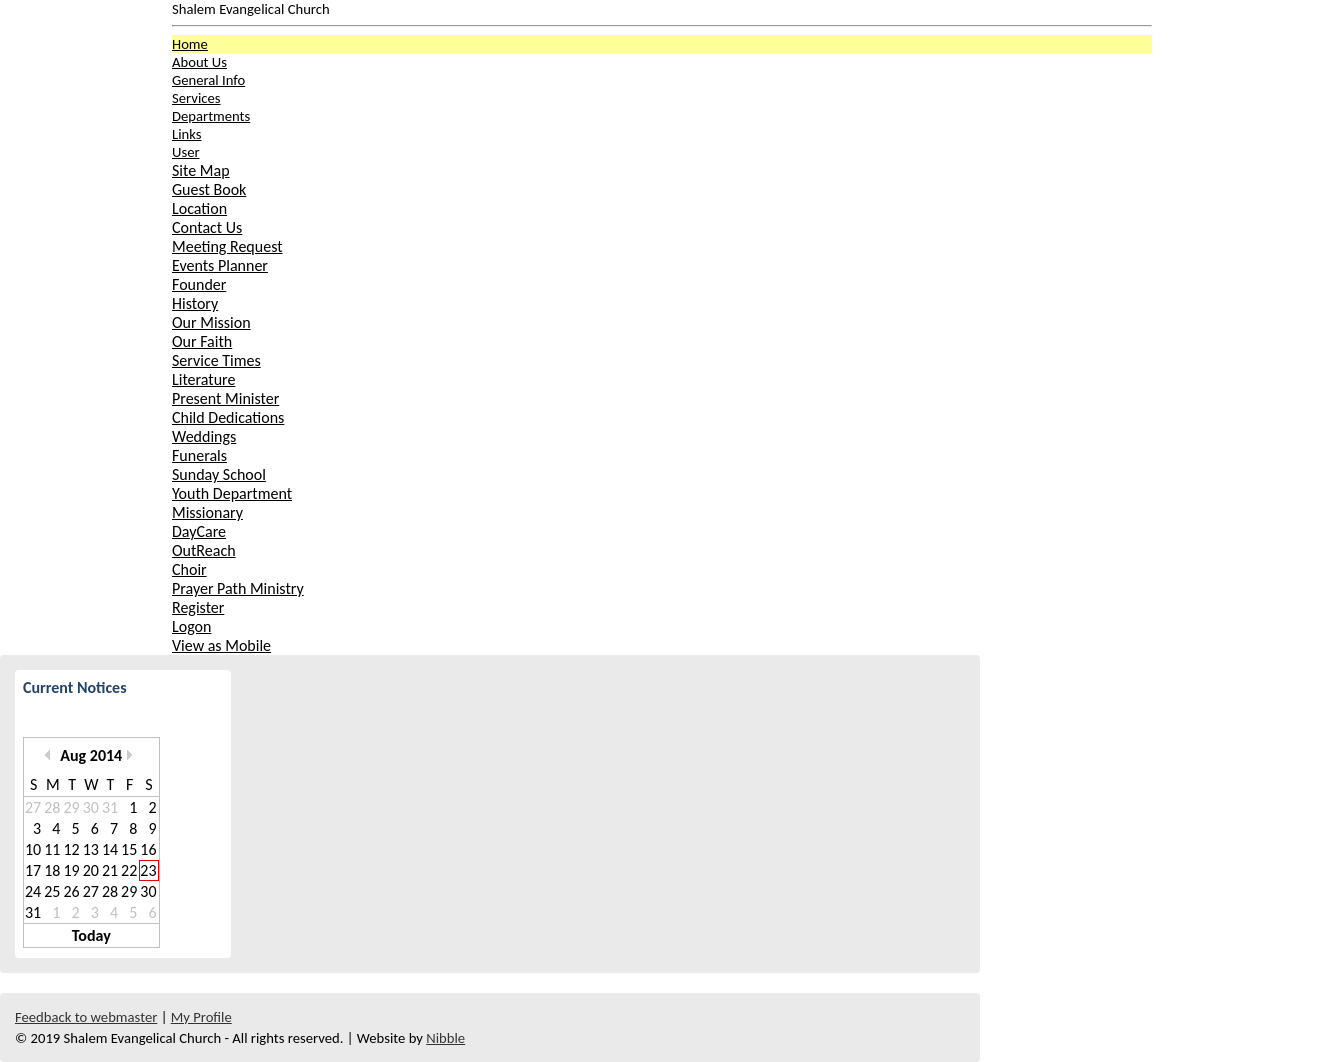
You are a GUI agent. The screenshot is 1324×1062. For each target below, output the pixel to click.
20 (91, 870)
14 (110, 849)
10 (33, 849)
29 (71, 807)
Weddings (204, 436)
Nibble (445, 1038)
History (195, 303)
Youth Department (232, 493)
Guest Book (209, 189)
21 (110, 870)
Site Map (201, 170)
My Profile (201, 1017)
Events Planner (220, 265)
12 (71, 849)
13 (91, 849)
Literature (203, 379)
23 (148, 870)
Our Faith (202, 341)
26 (71, 891)
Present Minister (225, 398)
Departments (211, 116)
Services (196, 98)
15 (129, 849)
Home (190, 44)
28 (52, 807)
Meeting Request (227, 246)
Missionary (207, 512)
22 (129, 870)
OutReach (204, 550)
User (186, 152)
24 (33, 891)
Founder (199, 284)
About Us (199, 62)
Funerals (199, 455)
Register (198, 607)
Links (186, 134)
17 (33, 870)
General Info (208, 80)
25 (52, 891)
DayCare (199, 531)
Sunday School (219, 474)
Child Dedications (228, 417)
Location (199, 208)
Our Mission (211, 322)
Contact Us (207, 227)
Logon (191, 626)
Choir (189, 569)
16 (148, 849)
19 (71, 870)
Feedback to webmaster (86, 1017)
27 (33, 807)
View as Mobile (221, 645)
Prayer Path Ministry (238, 588)
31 (110, 807)
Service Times (216, 360)
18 (52, 870)
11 (52, 849)
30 (91, 807)
